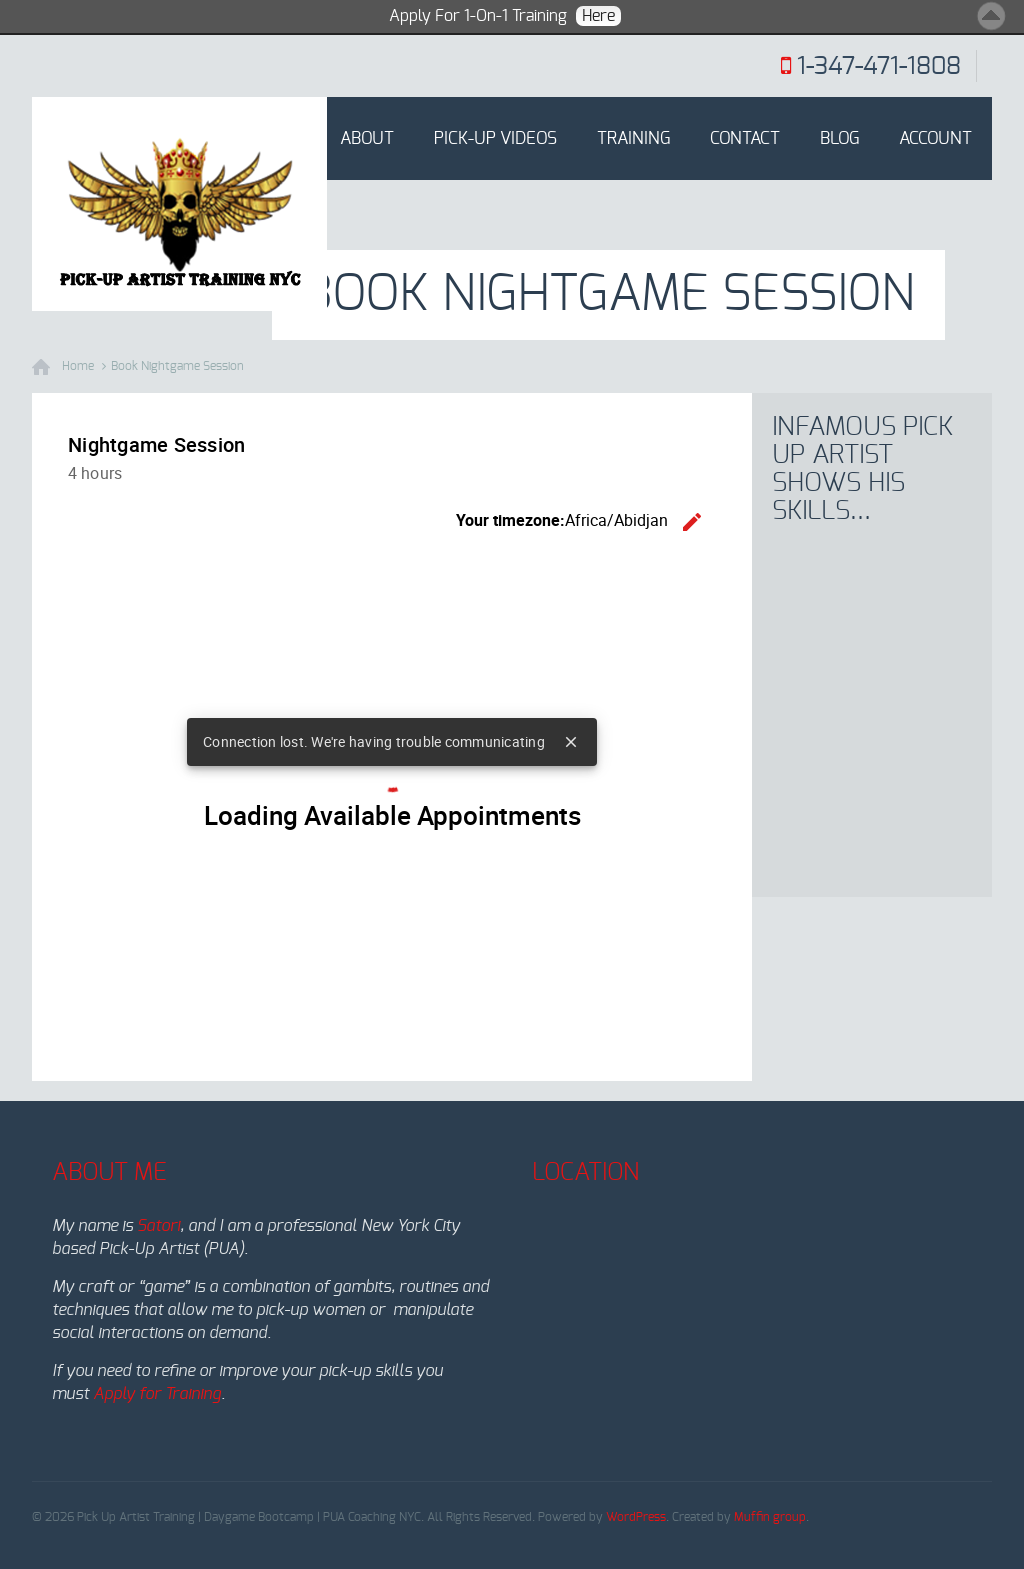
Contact (745, 138)
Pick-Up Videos (495, 138)
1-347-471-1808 (879, 67)
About (367, 138)
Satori (158, 1226)
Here (598, 16)
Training (633, 138)
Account (935, 138)
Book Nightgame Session (177, 366)
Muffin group (770, 1517)
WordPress (636, 1517)
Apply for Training (157, 1394)
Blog (839, 138)
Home (277, 138)
